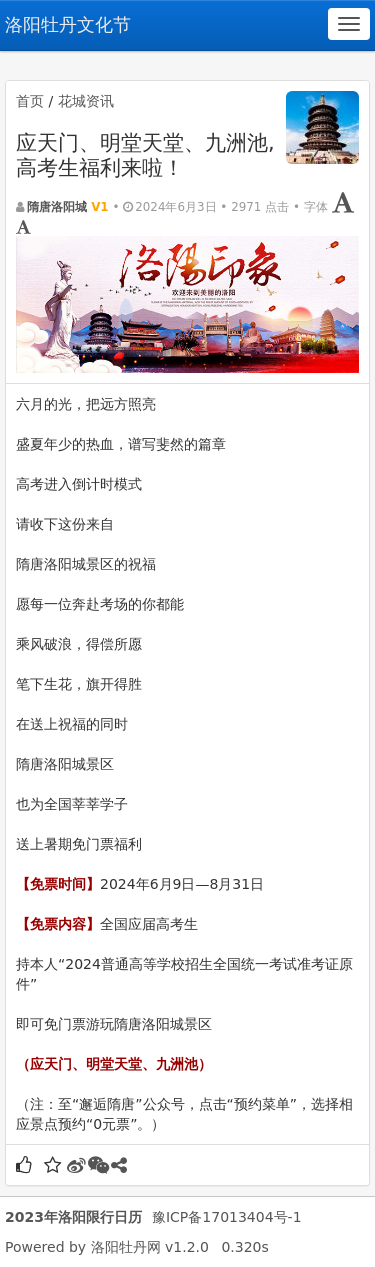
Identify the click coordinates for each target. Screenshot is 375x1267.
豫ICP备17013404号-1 (227, 1217)
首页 (30, 101)
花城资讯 (86, 101)
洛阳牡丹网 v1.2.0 (150, 1247)
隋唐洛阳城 (57, 207)
